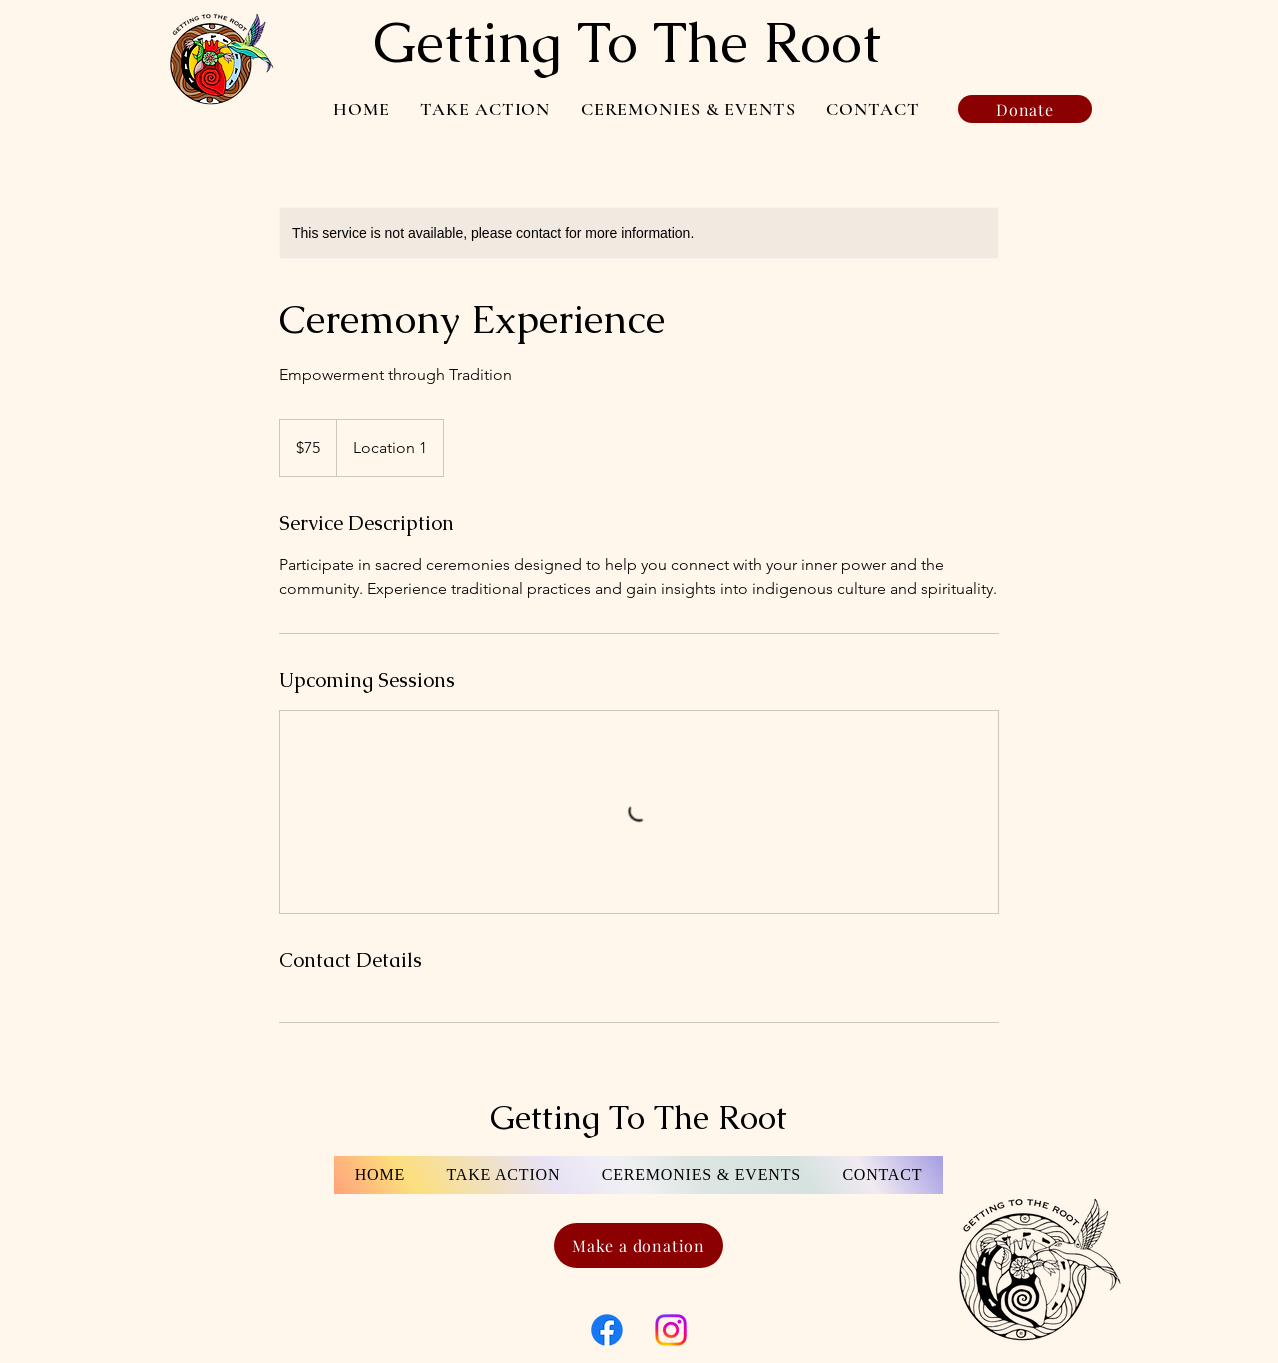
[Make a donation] (638, 1245)
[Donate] (1025, 109)
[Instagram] (671, 1330)
